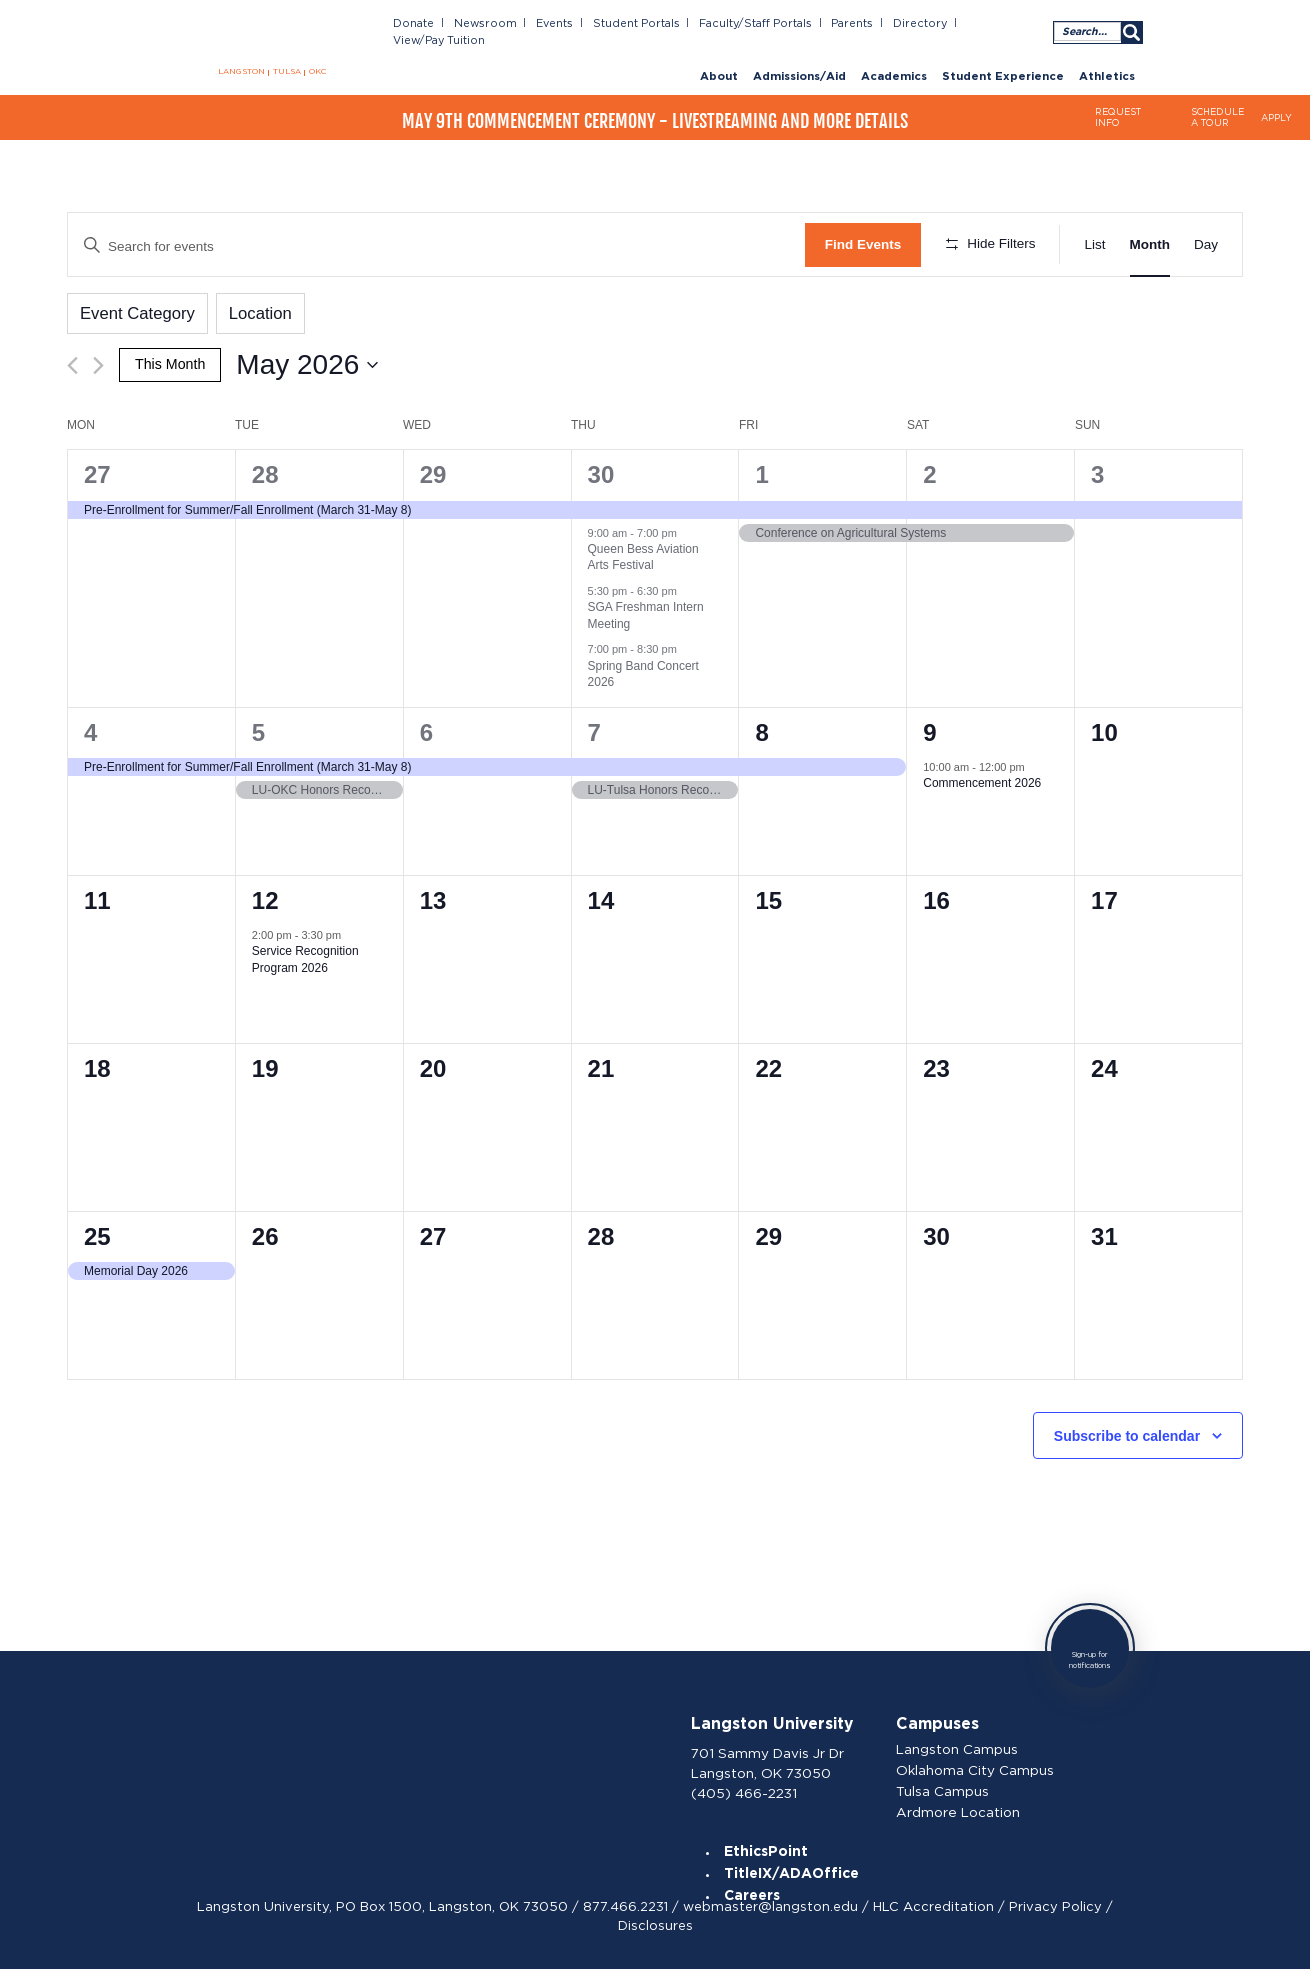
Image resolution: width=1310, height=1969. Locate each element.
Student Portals (637, 22)
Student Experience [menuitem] (1003, 58)
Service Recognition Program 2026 (305, 955)
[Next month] (98, 361)
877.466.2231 (625, 1902)
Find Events (863, 244)
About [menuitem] (719, 58)
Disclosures (655, 1921)
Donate (425, 22)
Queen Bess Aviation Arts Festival (643, 553)
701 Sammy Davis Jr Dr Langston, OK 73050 (774, 1756)
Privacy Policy (1055, 1902)
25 (97, 1231)
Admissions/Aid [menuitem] (799, 58)
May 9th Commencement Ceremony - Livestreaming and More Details (655, 107)
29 (433, 470)
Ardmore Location (966, 1804)
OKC (317, 73)
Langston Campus (964, 1745)
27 (97, 470)
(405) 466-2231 (751, 1783)
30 (601, 470)
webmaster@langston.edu (770, 1902)
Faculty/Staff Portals (749, 22)
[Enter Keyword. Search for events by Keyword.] (436, 244)
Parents (842, 22)
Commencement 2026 (982, 779)
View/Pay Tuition (995, 22)
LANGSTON (246, 73)
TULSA (288, 73)
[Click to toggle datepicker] (304, 361)
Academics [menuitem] (894, 58)
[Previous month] (72, 361)
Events (558, 22)
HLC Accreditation (933, 1902)
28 (265, 470)
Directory (907, 22)
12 (265, 895)
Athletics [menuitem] (1107, 58)
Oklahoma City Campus (981, 1765)
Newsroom (492, 22)
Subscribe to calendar (1127, 1432)
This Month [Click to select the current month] (168, 359)
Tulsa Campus (950, 1784)
